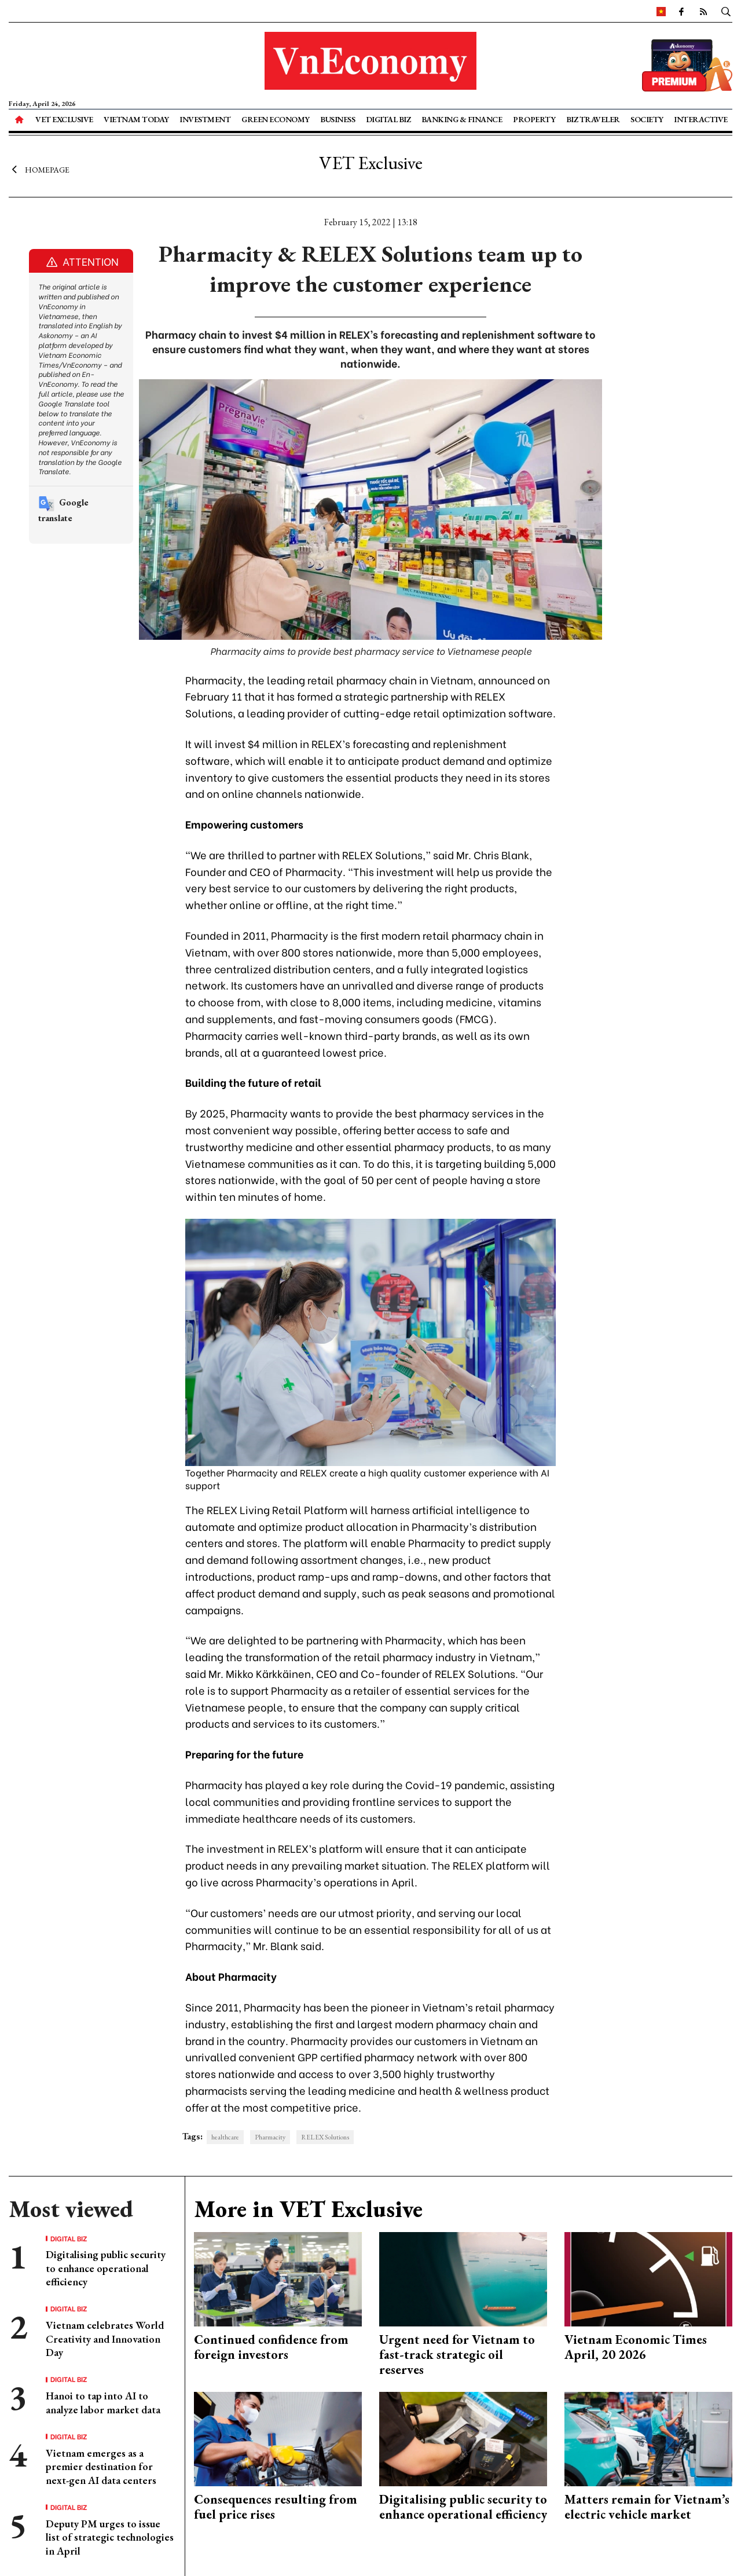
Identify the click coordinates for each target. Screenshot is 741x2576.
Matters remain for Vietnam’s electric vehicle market (646, 2507)
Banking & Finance (461, 119)
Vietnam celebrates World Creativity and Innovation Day (105, 2338)
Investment (204, 119)
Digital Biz (388, 119)
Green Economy (275, 119)
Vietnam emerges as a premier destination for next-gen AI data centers (101, 2466)
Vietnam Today (136, 119)
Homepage (39, 169)
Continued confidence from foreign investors (271, 2347)
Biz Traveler (593, 119)
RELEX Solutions (325, 2137)
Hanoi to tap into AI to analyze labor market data (103, 2402)
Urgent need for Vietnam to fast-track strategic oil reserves (457, 2355)
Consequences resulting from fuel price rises (275, 2507)
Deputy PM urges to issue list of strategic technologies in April (110, 2537)
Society (646, 119)
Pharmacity (270, 2137)
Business (337, 119)
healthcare (225, 2137)
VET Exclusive (64, 119)
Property (534, 119)
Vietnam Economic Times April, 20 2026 (635, 2347)
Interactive (701, 119)
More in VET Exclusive (308, 2209)
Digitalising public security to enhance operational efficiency (106, 2268)
